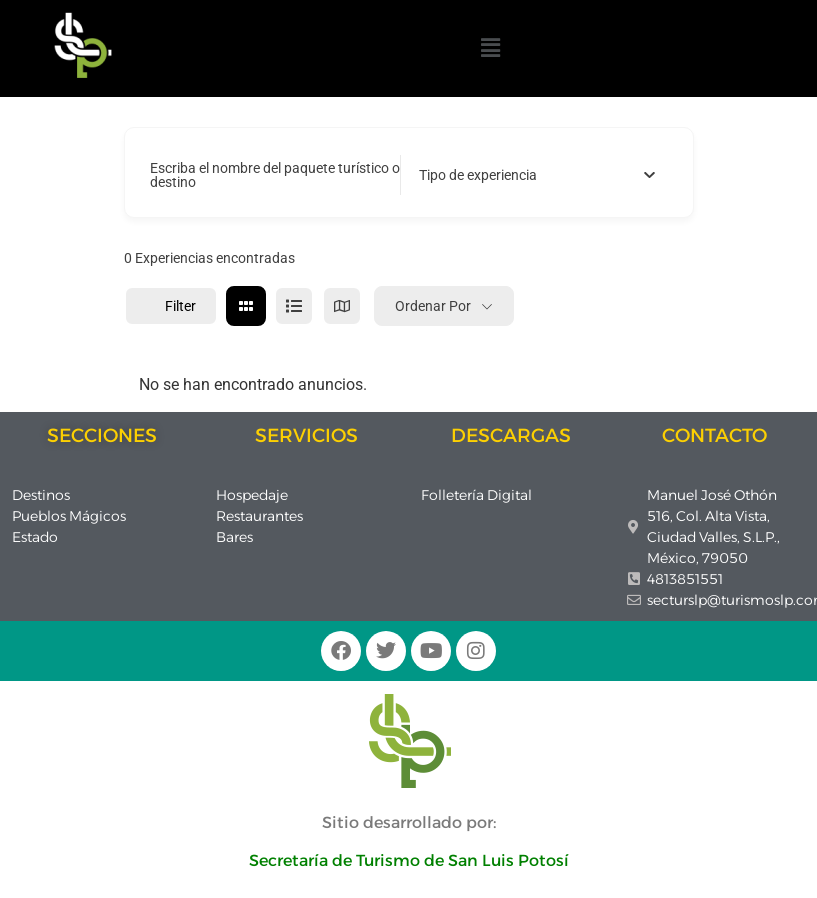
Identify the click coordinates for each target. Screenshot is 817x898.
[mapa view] (342, 306)
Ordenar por (433, 306)
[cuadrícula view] (246, 306)
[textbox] (478, 175)
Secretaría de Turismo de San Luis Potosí (409, 860)
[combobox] (537, 175)
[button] (490, 48)
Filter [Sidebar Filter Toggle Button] (171, 306)
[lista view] (294, 306)
